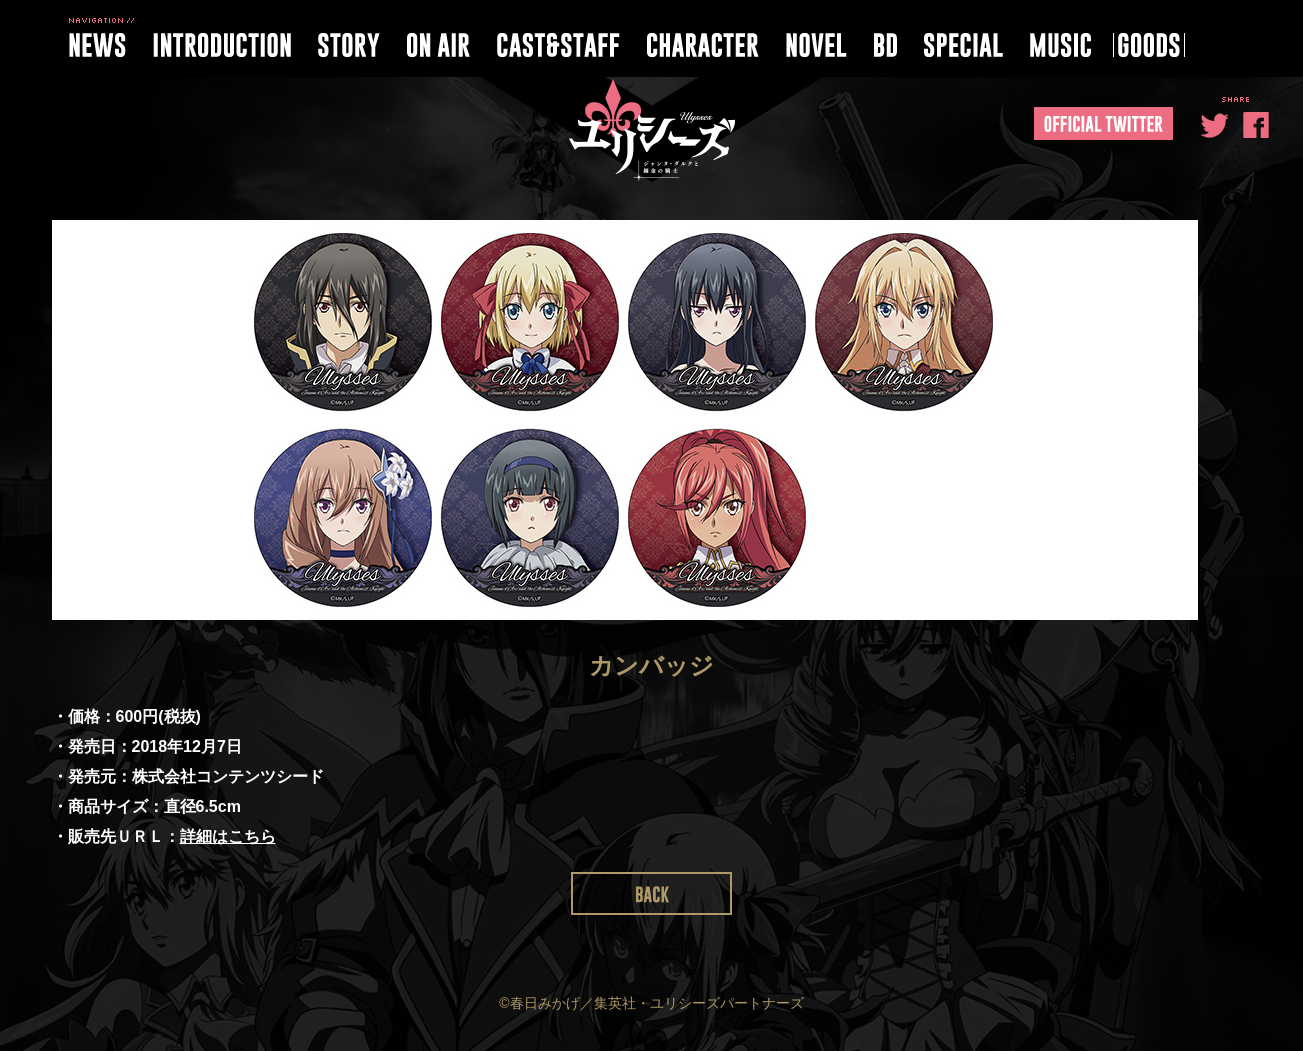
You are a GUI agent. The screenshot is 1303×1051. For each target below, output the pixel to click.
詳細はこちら (228, 836)
